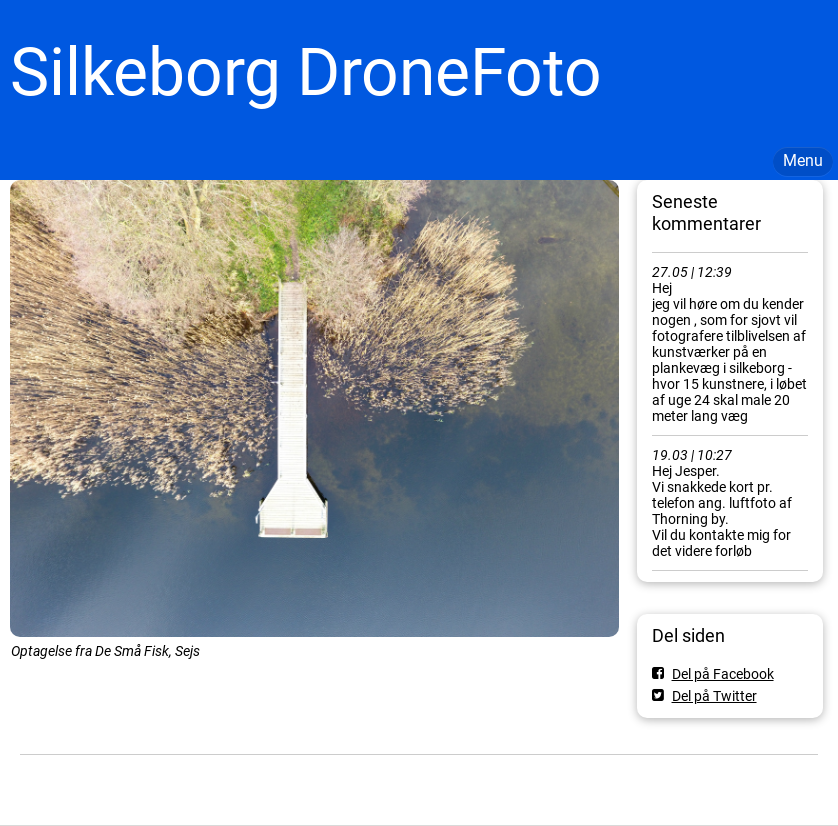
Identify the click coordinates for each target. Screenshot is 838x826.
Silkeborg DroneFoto (306, 72)
